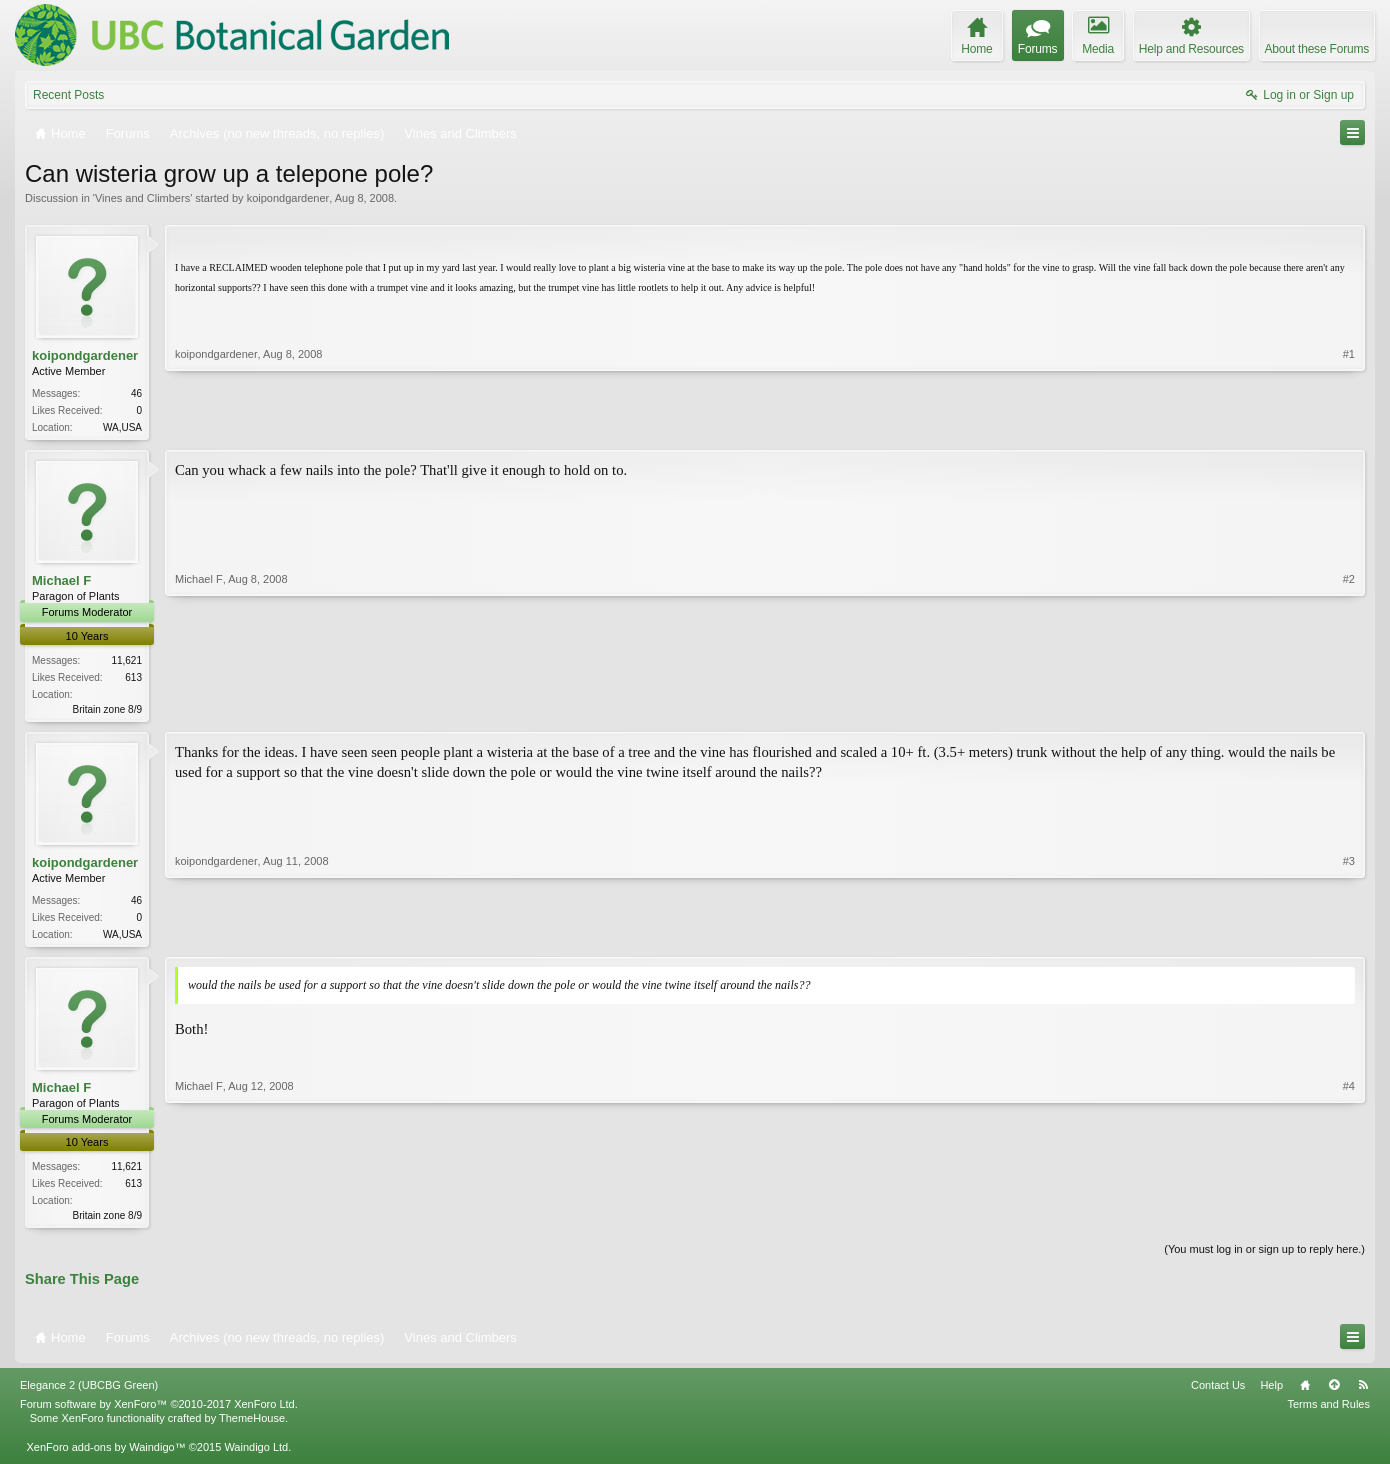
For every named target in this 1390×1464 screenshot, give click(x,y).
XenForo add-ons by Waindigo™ (105, 1454)
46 (136, 393)
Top (1334, 1393)
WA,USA (122, 427)
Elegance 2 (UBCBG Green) (89, 1393)
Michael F (61, 582)
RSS (1363, 1393)
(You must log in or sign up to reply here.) (1264, 1257)
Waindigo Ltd (256, 1454)
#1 (1349, 425)
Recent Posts (68, 95)
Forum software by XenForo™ (159, 1412)
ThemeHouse (252, 1426)
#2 (1349, 708)
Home (1305, 1393)
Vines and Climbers (142, 198)
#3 (1349, 935)
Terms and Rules (1328, 1412)
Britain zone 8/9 (108, 711)
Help (1271, 1393)
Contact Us (1218, 1393)
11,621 (126, 662)
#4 (1349, 1219)
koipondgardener (288, 198)
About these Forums (1317, 49)
